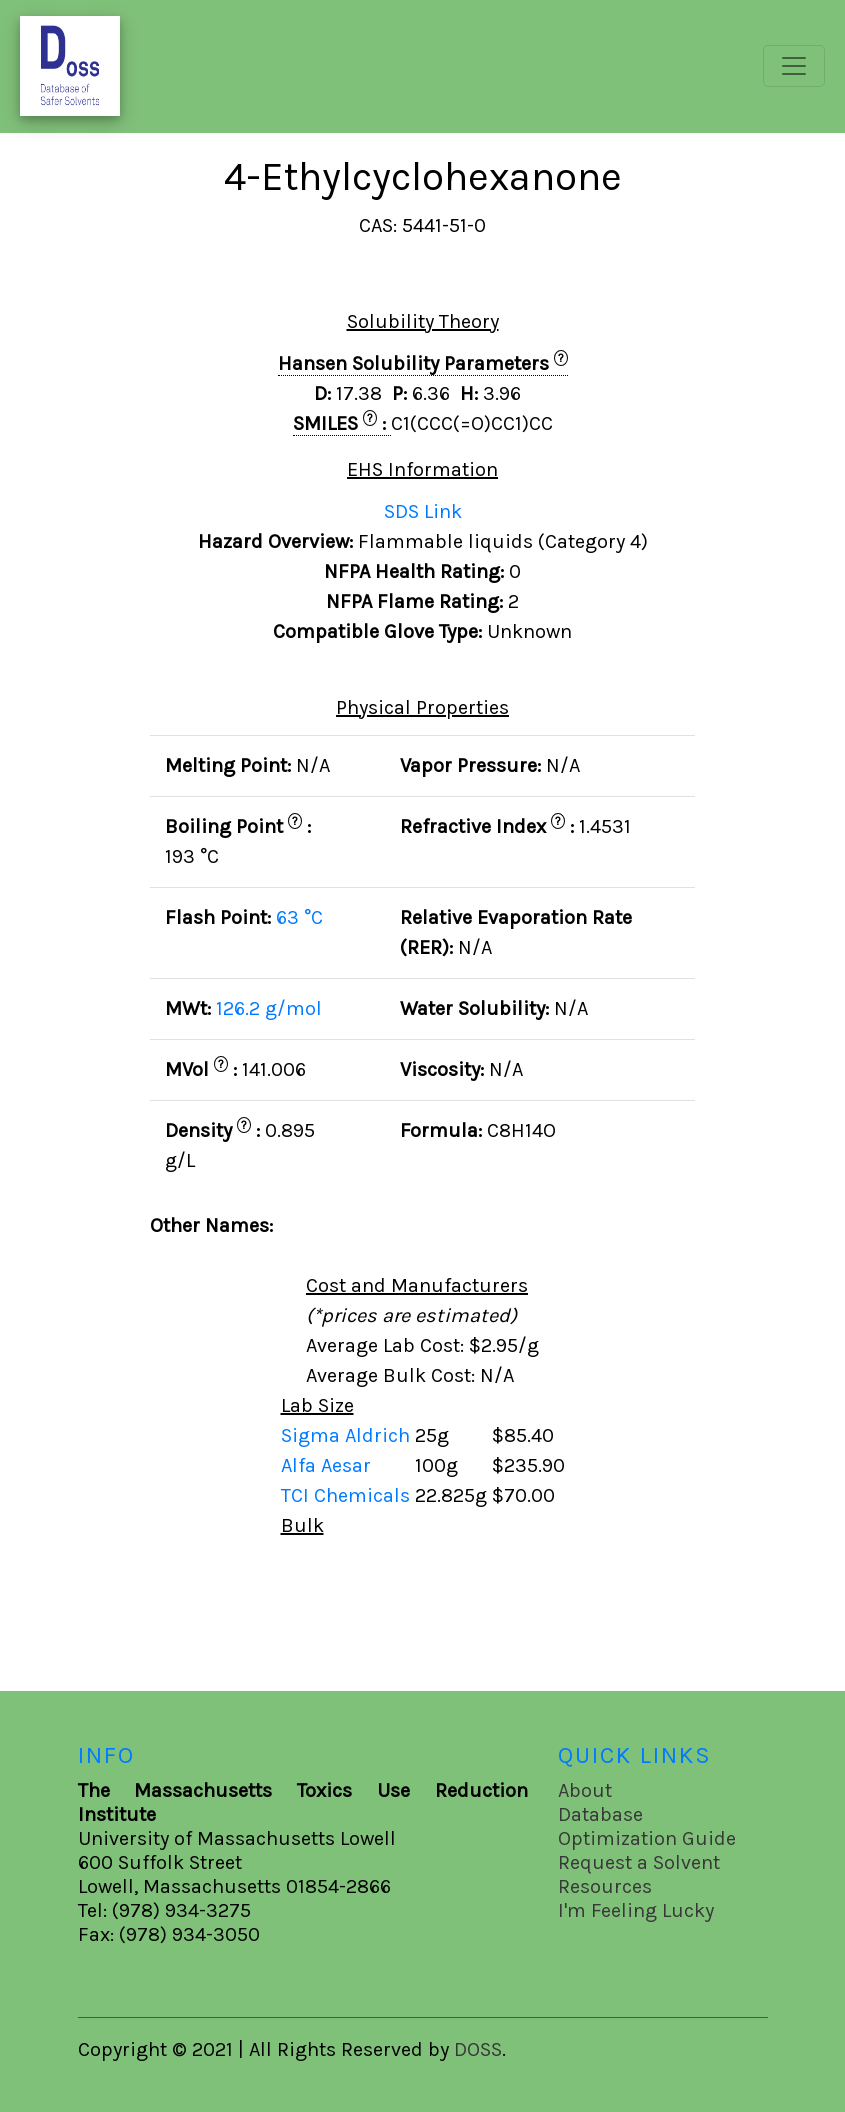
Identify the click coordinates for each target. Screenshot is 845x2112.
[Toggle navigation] (794, 66)
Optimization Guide (647, 1838)
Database (600, 1814)
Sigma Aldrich (348, 1435)
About (585, 1790)
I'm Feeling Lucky (636, 1910)
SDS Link (423, 511)
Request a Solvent (639, 1862)
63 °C (299, 917)
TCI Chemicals (348, 1495)
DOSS (478, 2049)
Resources (605, 1886)
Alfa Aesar (328, 1465)
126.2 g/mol (269, 1008)
